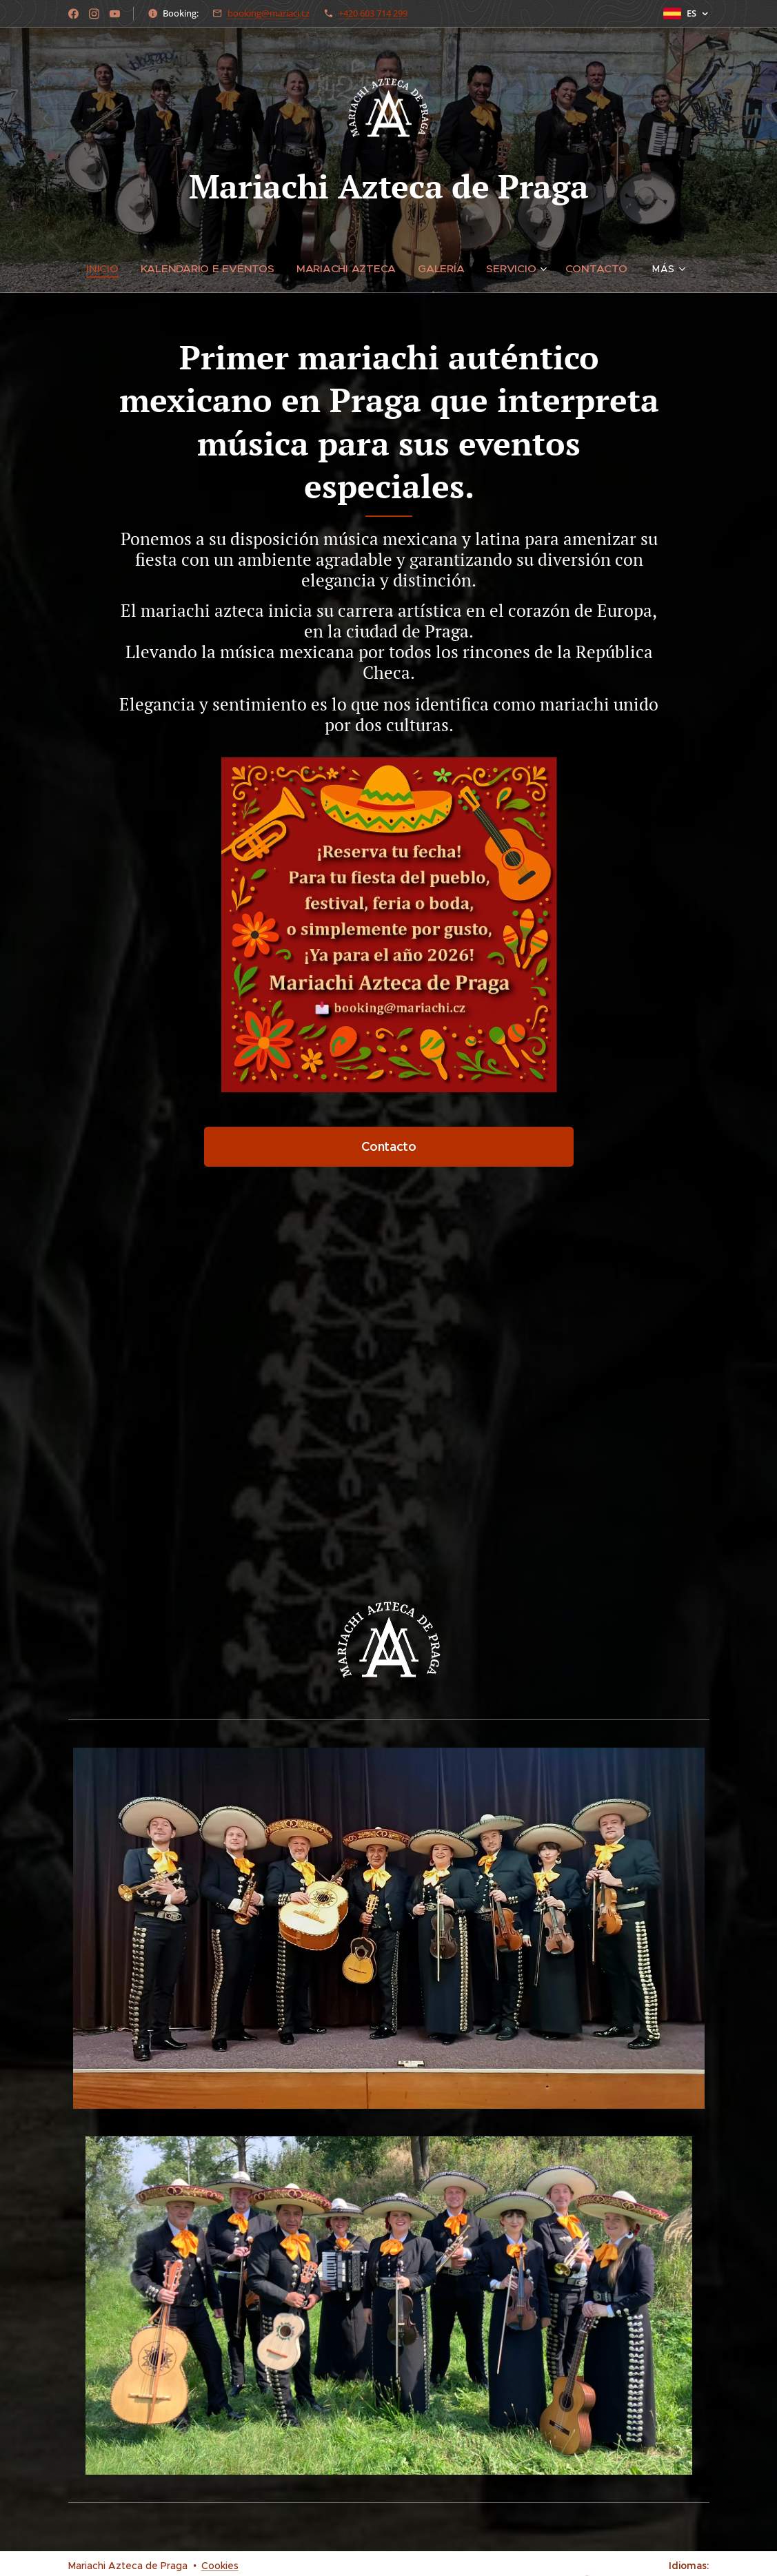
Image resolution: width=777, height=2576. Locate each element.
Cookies (220, 2565)
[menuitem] (115, 269)
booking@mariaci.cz (269, 13)
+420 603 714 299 (373, 13)
